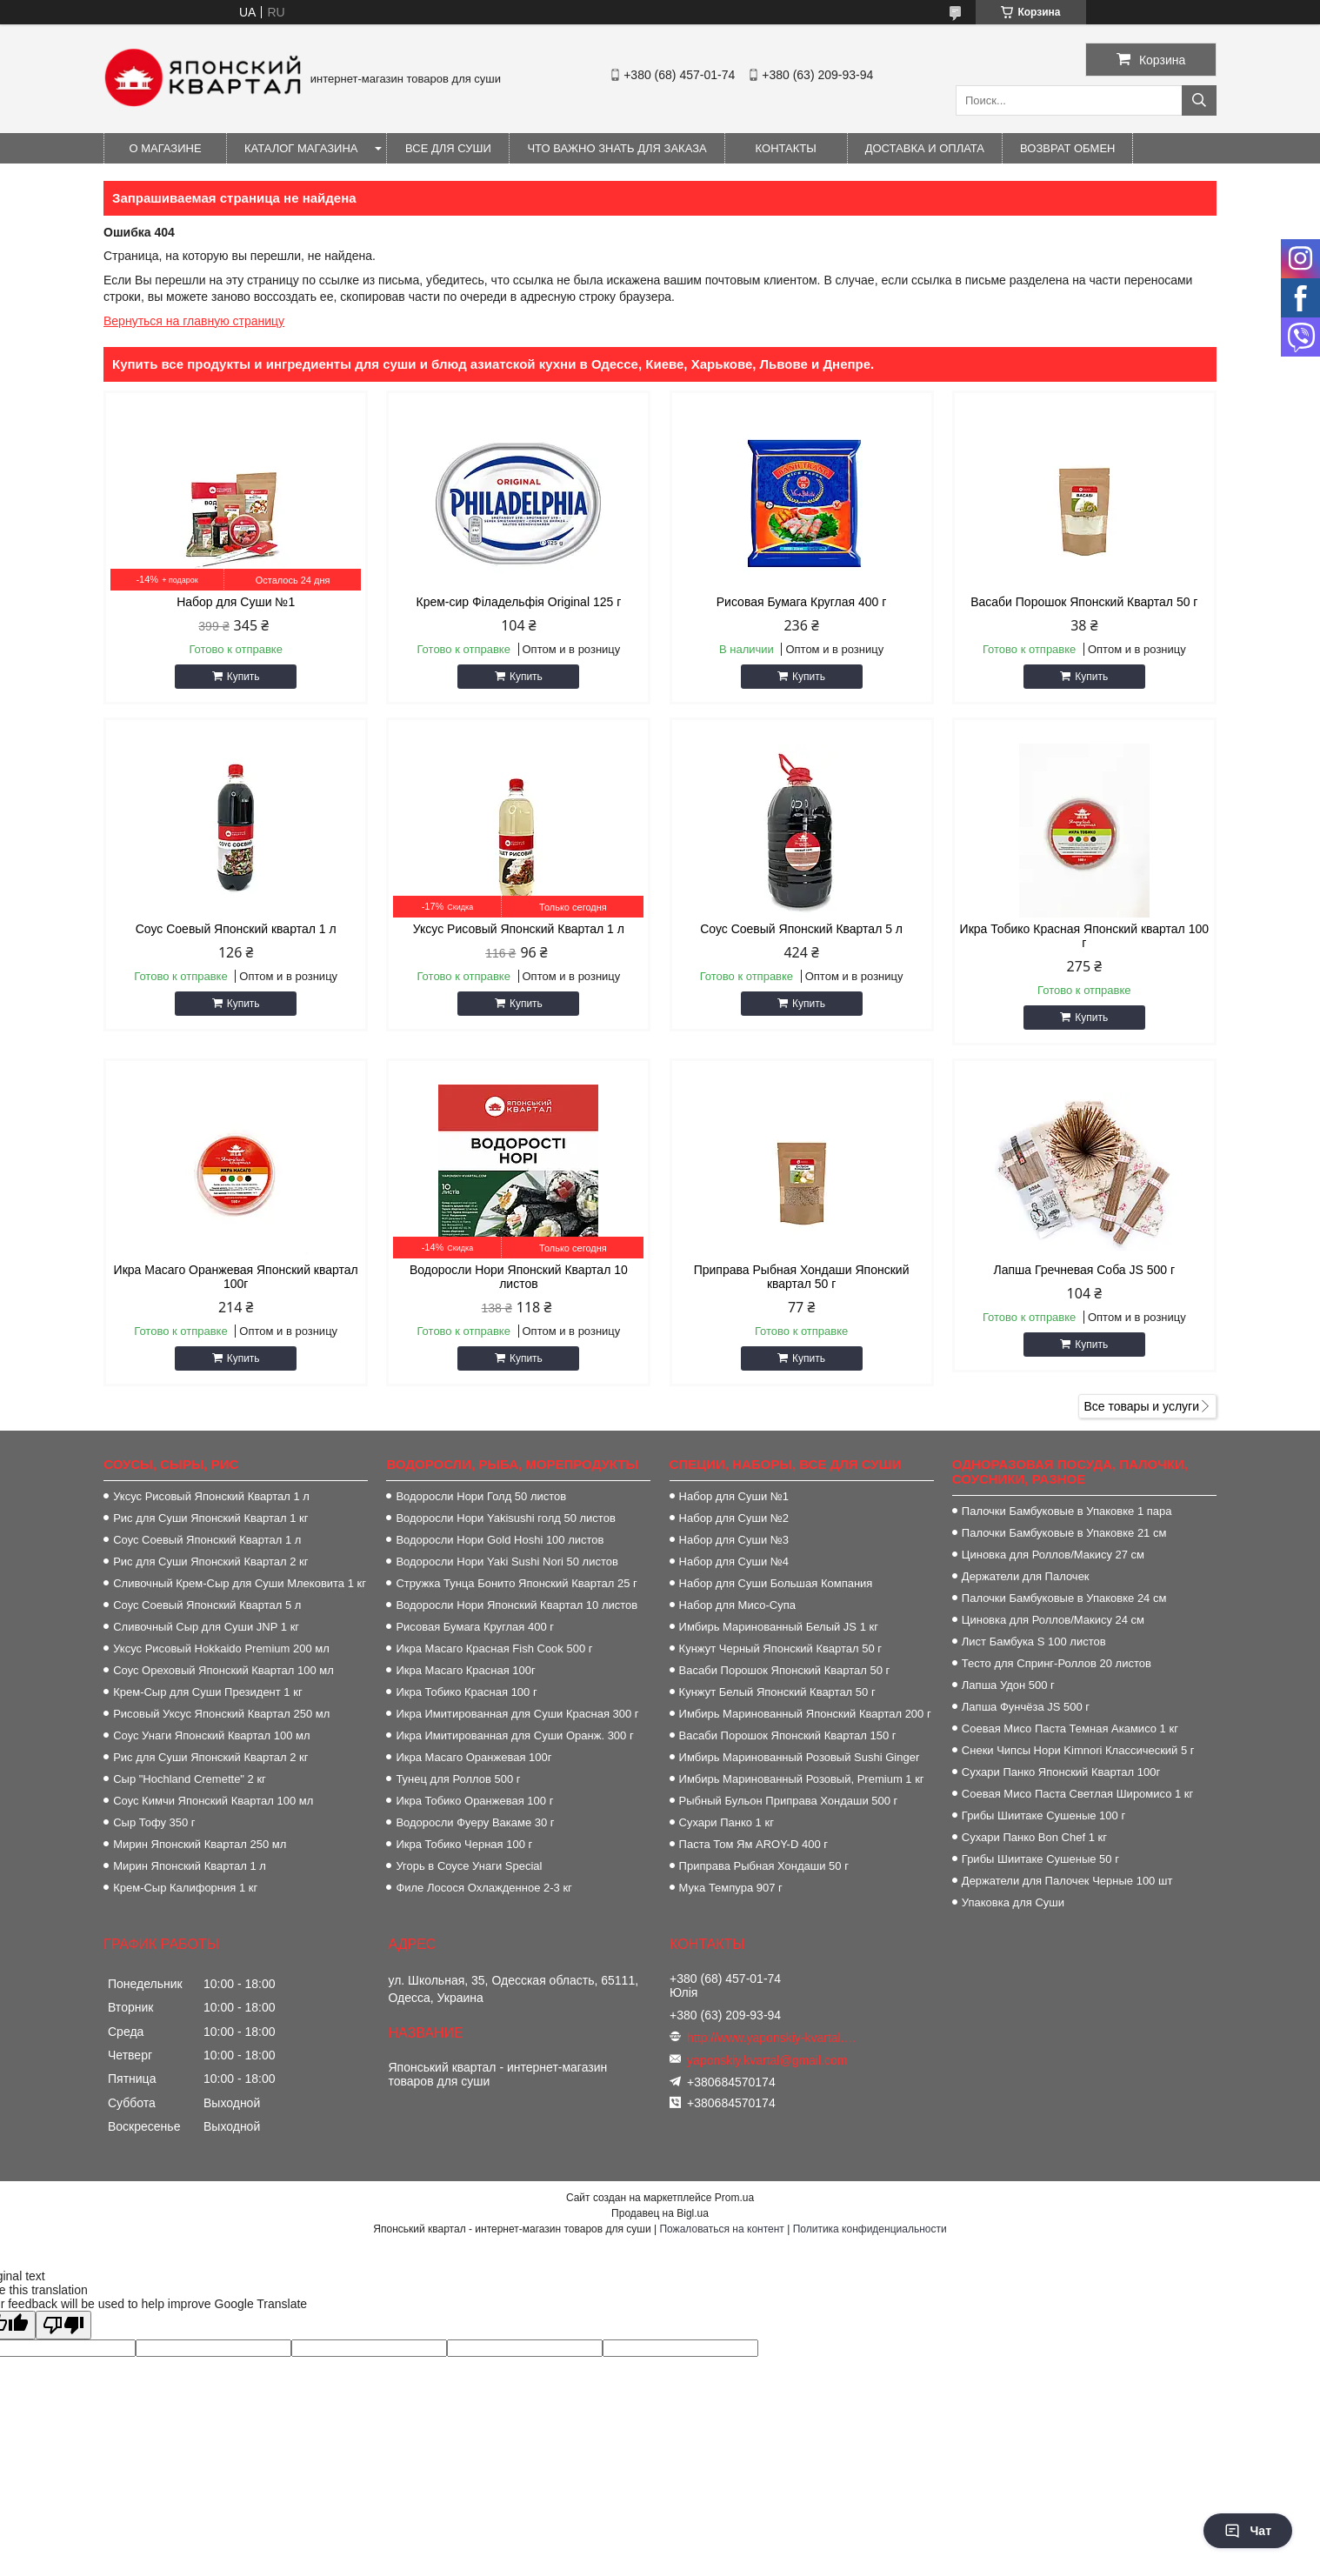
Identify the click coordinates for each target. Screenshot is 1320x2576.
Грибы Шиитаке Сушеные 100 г (1043, 1815)
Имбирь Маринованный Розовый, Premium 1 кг (801, 1778)
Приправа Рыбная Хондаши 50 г (764, 1865)
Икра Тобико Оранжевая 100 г (474, 1800)
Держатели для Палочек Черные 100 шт (1067, 1880)
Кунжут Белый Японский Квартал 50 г (777, 1691)
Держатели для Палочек (1026, 1576)
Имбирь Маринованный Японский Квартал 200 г (805, 1713)
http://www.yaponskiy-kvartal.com (772, 2038)
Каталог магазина (300, 148)
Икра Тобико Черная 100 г (464, 1844)
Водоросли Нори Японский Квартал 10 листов (519, 1277)
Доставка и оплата (924, 148)
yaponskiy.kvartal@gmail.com (767, 2060)
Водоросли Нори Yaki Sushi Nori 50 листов (506, 1561)
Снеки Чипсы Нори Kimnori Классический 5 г (1078, 1750)
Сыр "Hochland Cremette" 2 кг (189, 1778)
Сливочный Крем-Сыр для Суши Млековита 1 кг (239, 1583)
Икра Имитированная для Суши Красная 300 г (517, 1713)
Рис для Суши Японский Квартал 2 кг (210, 1561)
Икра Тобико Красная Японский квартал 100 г (1084, 936)
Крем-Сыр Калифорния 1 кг (185, 1887)
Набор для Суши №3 (734, 1539)
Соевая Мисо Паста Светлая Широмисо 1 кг (1077, 1793)
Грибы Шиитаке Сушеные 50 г (1040, 1858)
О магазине (165, 148)
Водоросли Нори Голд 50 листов (481, 1496)
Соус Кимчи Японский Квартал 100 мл (213, 1800)
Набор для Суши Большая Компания (776, 1583)
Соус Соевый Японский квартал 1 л (236, 929)
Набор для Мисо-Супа (737, 1605)
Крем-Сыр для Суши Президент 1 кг (207, 1691)
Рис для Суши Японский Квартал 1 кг (210, 1518)
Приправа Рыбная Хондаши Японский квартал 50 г (802, 1277)
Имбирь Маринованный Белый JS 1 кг (778, 1626)
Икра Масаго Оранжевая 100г (473, 1757)
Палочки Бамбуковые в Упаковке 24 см (1064, 1598)
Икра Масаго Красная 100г (465, 1670)
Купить (243, 677)
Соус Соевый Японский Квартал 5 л (801, 929)
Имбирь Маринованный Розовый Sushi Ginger (799, 1757)
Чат (1247, 2531)
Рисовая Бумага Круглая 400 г (802, 602)
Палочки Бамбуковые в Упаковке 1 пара (1067, 1511)
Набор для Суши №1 (236, 602)
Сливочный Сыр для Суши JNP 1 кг (206, 1626)
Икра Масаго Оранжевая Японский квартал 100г (236, 1277)
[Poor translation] (63, 2325)
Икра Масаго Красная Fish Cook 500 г (494, 1648)
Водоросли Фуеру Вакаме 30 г (475, 1822)
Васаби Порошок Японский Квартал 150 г (788, 1735)
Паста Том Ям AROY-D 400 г (753, 1844)
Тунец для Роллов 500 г (458, 1778)
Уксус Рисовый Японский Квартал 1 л (518, 929)
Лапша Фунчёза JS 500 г (1026, 1706)
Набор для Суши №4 (734, 1561)
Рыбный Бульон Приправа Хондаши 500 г (788, 1800)
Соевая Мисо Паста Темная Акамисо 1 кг (1070, 1728)
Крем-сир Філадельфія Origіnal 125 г (518, 602)
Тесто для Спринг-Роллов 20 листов (1056, 1663)
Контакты (786, 148)
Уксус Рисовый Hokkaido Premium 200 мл (221, 1648)
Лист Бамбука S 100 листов (1034, 1641)
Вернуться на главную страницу (193, 321)
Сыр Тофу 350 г (154, 1822)
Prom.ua (734, 2198)
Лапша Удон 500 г (1008, 1685)
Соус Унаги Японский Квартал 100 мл (211, 1735)
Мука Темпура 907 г (731, 1887)
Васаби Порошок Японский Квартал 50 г (1083, 602)
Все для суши (448, 148)
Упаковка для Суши (1013, 1902)
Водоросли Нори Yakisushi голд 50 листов (505, 1518)
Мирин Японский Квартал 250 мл (199, 1844)
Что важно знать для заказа (616, 148)
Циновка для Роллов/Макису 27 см (1053, 1554)
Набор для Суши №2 (734, 1518)
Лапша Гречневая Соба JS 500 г (1085, 1270)
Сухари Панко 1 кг (726, 1822)
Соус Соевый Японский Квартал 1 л (207, 1539)
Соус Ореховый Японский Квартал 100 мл (223, 1670)
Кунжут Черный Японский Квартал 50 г (780, 1648)
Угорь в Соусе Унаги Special (469, 1865)
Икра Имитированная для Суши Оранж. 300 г (514, 1735)
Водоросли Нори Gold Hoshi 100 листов (499, 1539)
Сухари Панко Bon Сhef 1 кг (1034, 1837)
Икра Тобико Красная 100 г (466, 1691)
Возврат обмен (1067, 148)
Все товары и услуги (1141, 1406)
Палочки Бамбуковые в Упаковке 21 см (1064, 1532)
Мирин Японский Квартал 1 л (189, 1865)
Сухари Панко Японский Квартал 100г (1061, 1772)
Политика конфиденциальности (870, 2229)
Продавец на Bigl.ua (660, 2213)
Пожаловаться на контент (721, 2229)
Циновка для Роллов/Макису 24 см (1053, 1619)
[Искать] (1199, 100)
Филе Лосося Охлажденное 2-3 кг (483, 1887)
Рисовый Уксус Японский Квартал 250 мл (221, 1713)
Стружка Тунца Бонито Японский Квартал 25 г (516, 1583)
